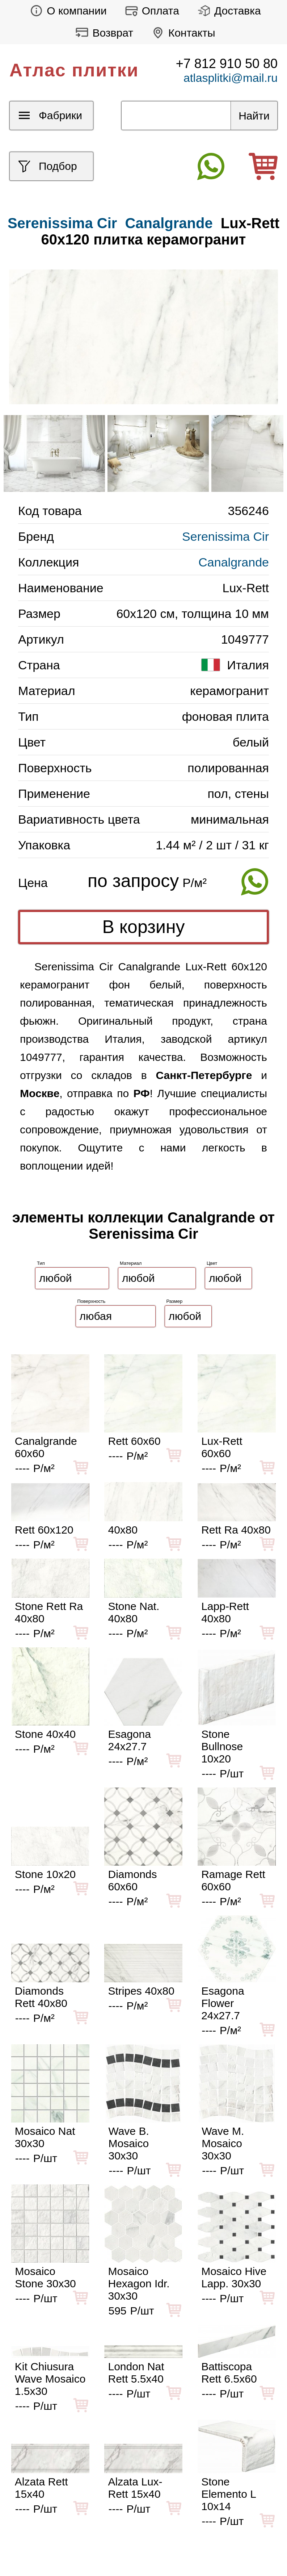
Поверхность (91, 1301)
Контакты (181, 32)
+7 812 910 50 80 (227, 63)
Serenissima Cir (225, 536)
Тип (41, 1263)
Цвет (212, 1263)
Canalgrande (168, 223)
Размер (174, 1301)
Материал (131, 1263)
